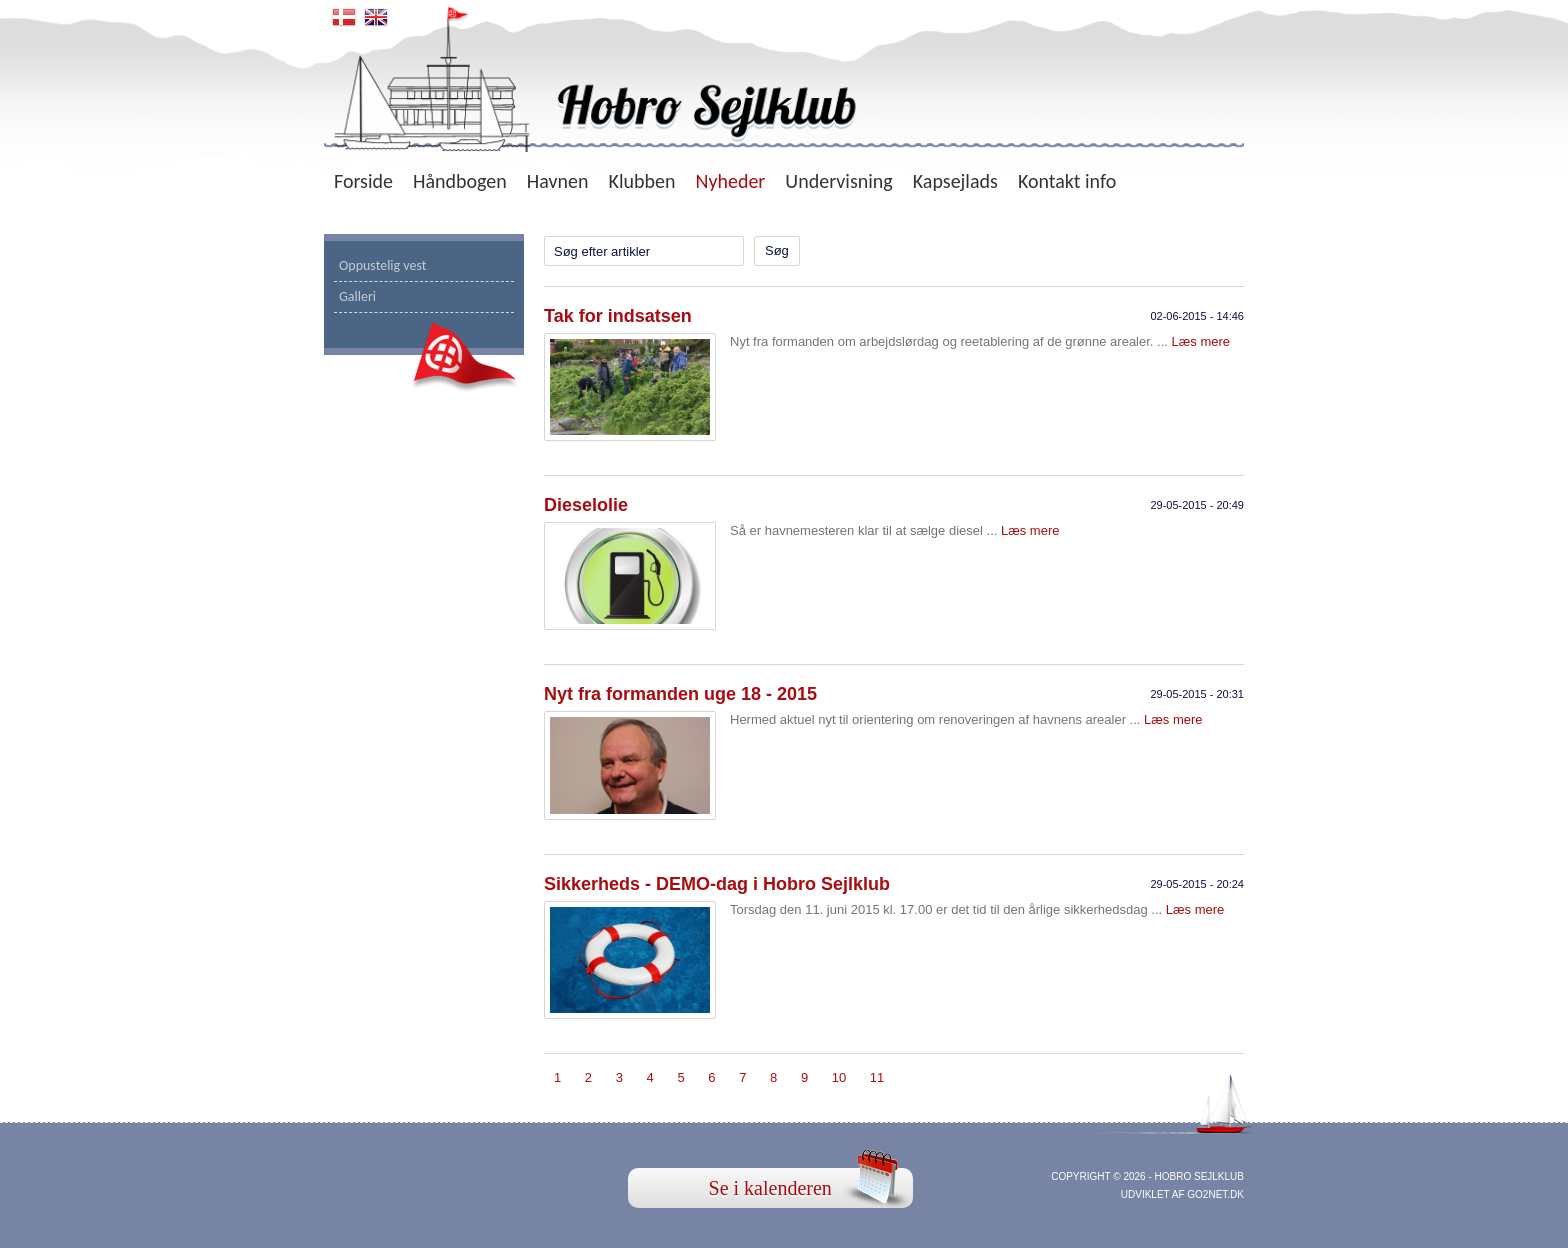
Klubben (642, 181)
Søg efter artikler (602, 251)
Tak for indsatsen (618, 316)
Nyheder (730, 181)
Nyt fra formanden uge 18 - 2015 (680, 694)
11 (877, 1077)
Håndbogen (460, 181)
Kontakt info (1067, 181)
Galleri (357, 296)
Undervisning (838, 181)
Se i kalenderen (770, 1188)
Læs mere (1201, 341)
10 (839, 1077)
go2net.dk (1215, 1194)
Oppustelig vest (383, 265)
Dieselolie (586, 505)
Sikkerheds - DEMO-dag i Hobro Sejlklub (717, 884)
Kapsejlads (955, 181)
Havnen (558, 181)
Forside (363, 181)
